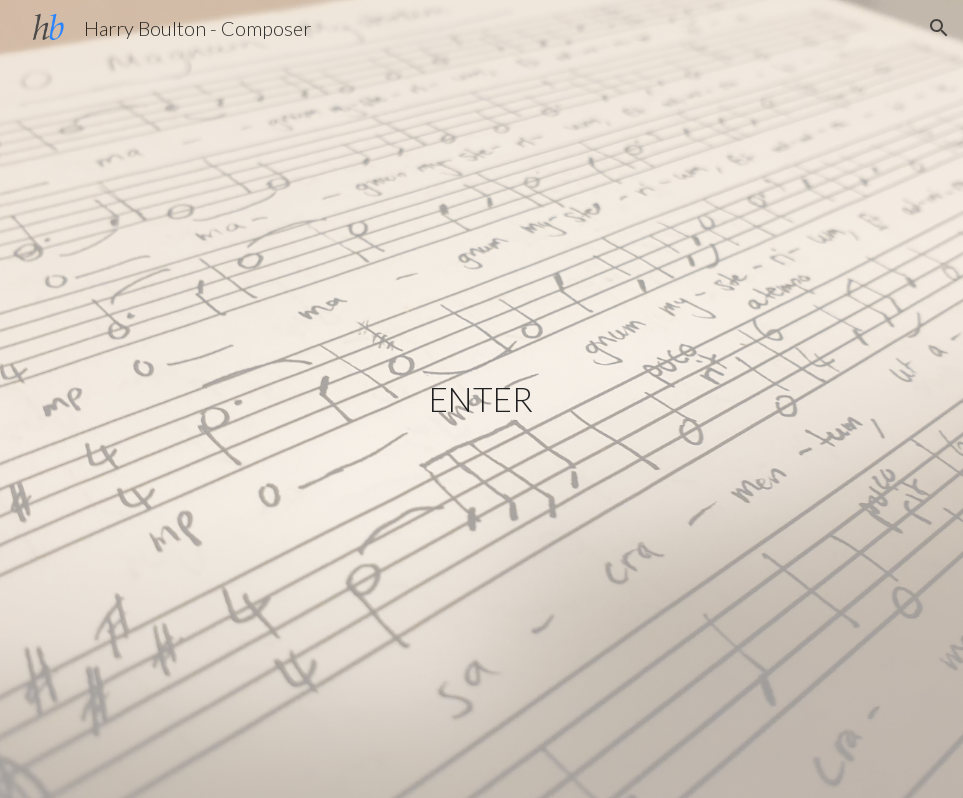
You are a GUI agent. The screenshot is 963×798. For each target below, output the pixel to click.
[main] (481, 399)
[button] (939, 28)
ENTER (481, 399)
